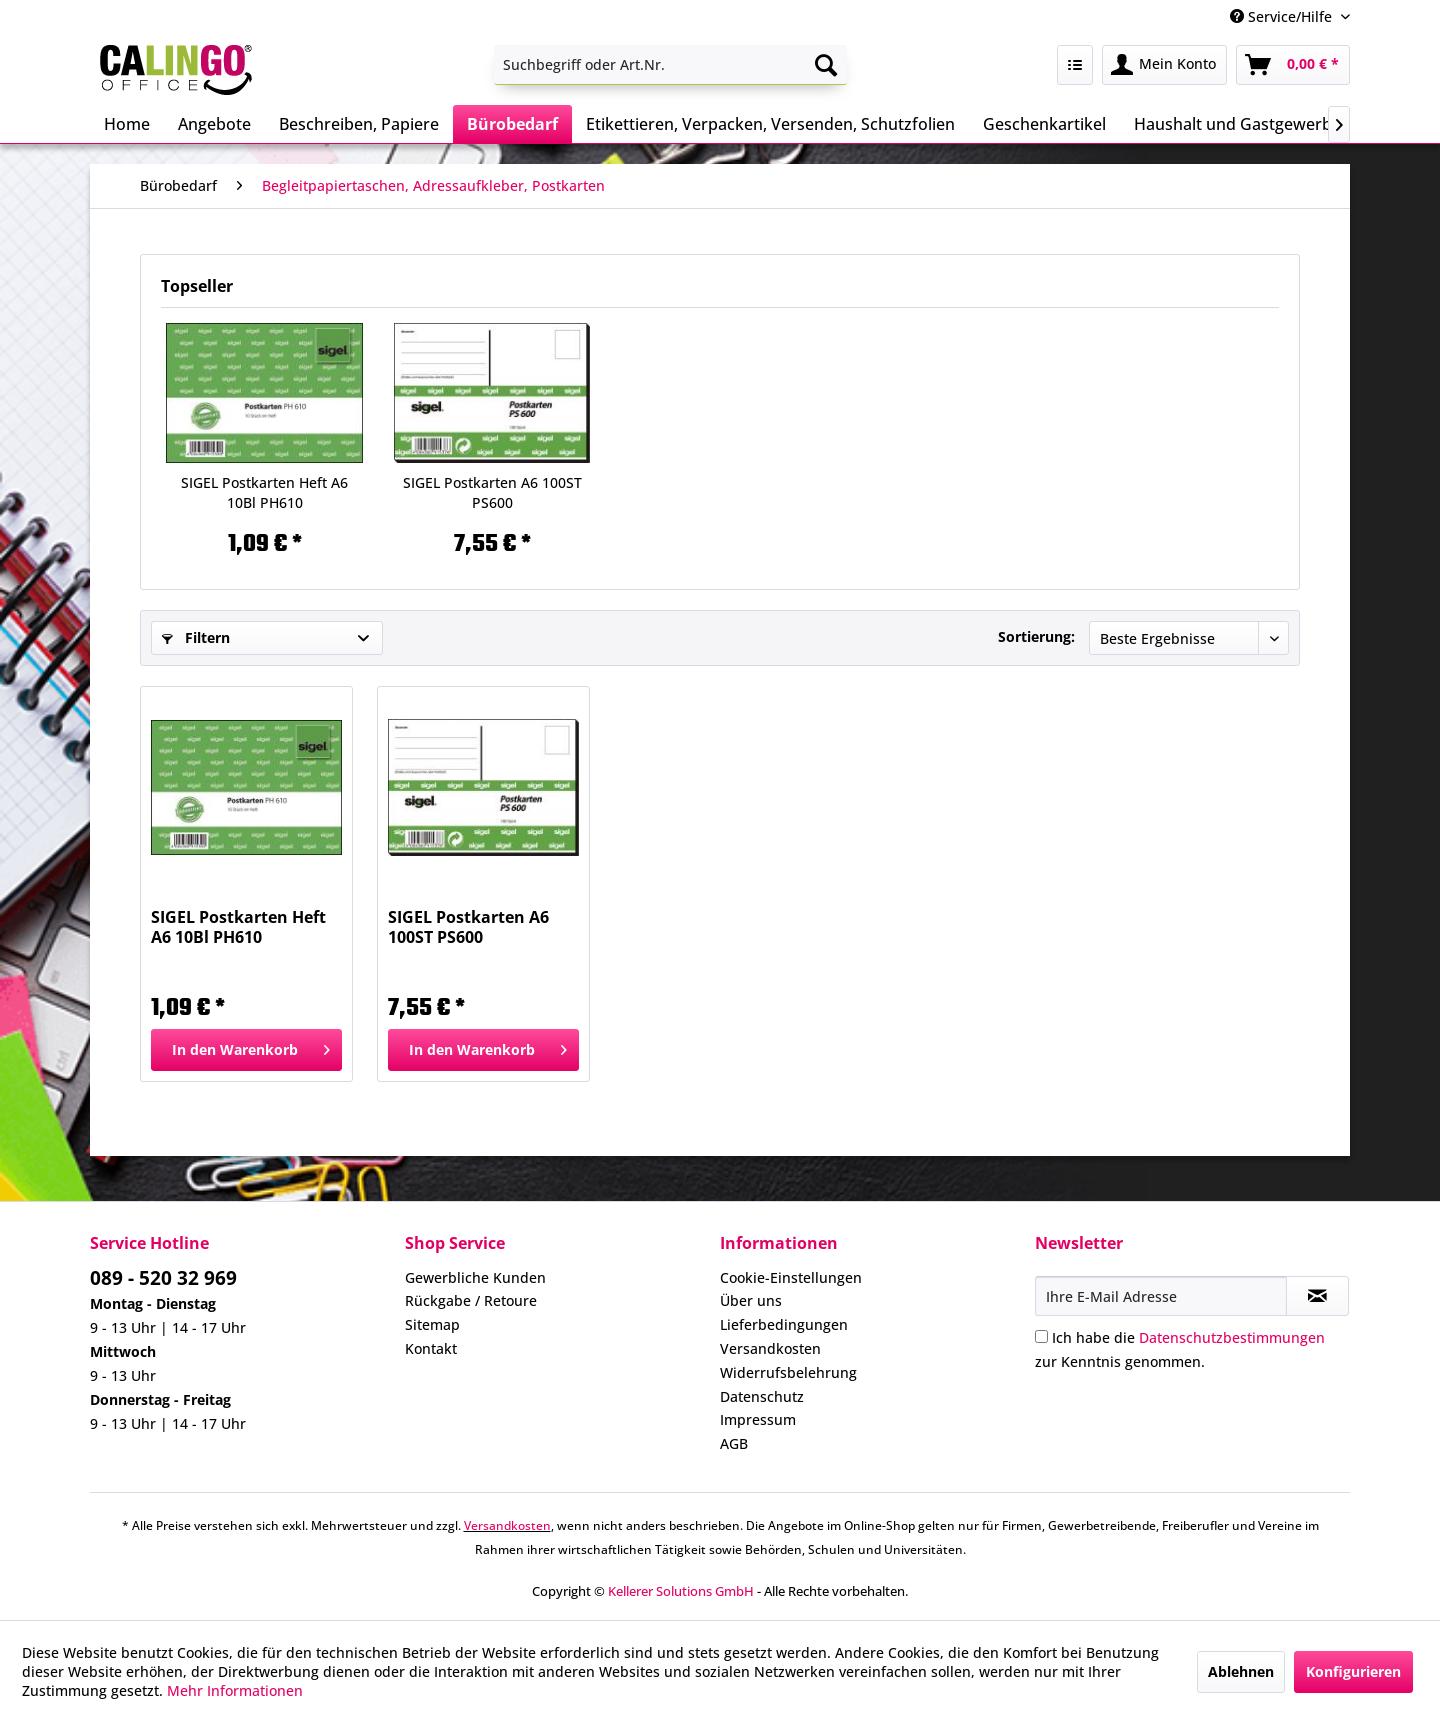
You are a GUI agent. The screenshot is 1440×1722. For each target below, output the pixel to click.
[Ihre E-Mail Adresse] (1161, 1296)
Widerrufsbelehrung (788, 1372)
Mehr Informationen (235, 1690)
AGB (734, 1443)
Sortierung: (1036, 636)
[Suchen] (826, 65)
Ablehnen (1241, 1671)
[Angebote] (214, 124)
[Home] (127, 124)
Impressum (758, 1419)
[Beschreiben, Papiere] (359, 124)
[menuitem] (670, 65)
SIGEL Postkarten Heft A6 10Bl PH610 (264, 492)
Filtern (196, 637)
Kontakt (431, 1348)
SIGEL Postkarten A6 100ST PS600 (492, 492)
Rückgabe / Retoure (471, 1300)
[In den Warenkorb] (246, 1050)
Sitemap (432, 1324)
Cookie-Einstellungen (791, 1277)
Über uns (751, 1300)
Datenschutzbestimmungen (1232, 1337)
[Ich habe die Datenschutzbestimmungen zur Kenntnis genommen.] (1041, 1336)
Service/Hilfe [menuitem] (1283, 16)
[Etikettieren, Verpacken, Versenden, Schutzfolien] (770, 124)
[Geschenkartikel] (1044, 124)
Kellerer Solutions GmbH (681, 1591)
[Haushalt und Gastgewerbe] (1237, 124)
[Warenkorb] (1293, 65)
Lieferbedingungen (784, 1324)
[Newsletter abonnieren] (1317, 1296)
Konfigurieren (1353, 1671)
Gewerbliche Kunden (475, 1277)
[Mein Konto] (1164, 65)
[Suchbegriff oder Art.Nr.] (670, 65)
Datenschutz (762, 1396)
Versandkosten (770, 1348)
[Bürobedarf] (512, 124)
